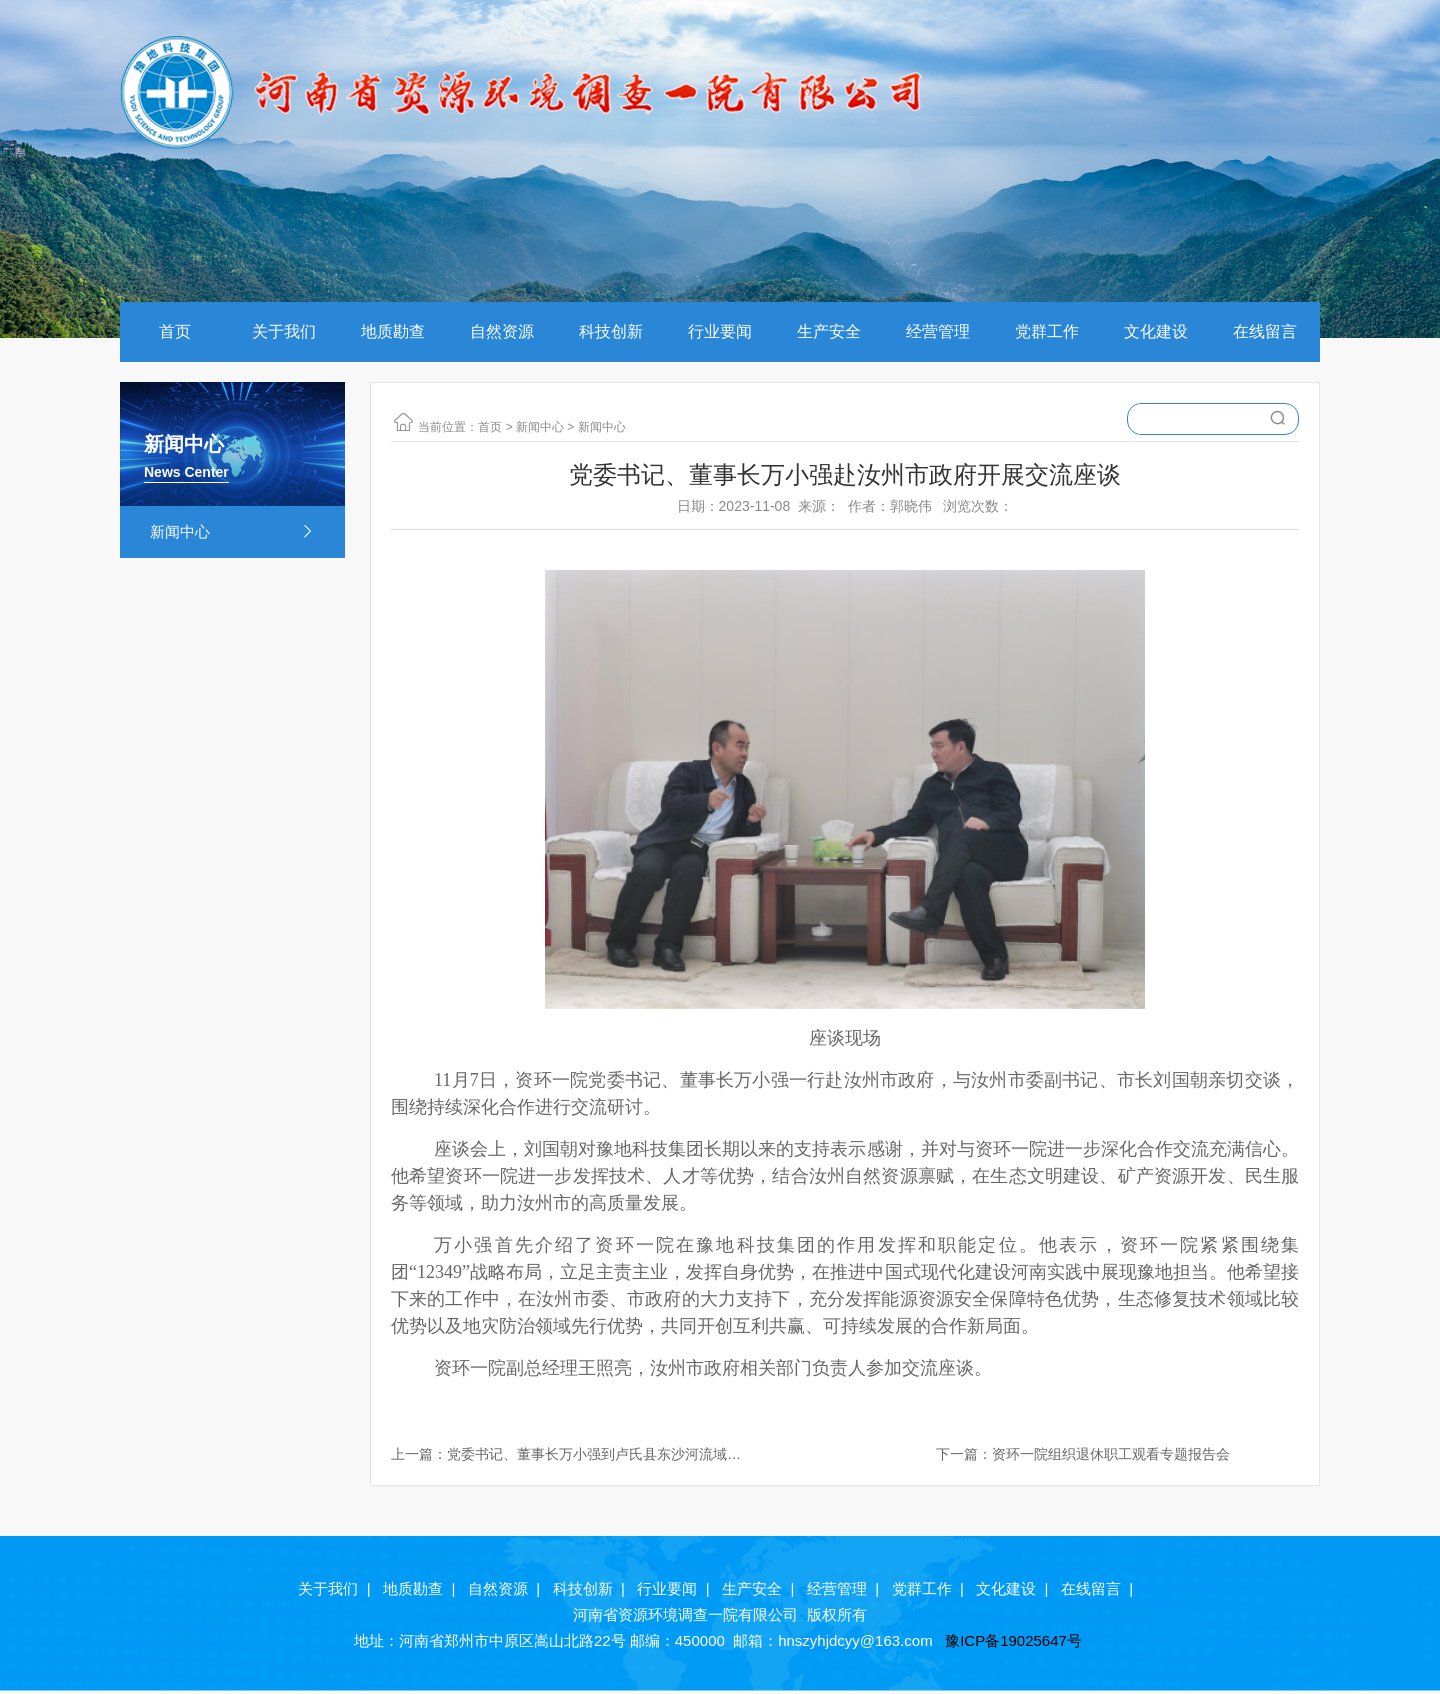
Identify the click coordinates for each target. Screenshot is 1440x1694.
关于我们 (284, 331)
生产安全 (829, 331)
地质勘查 (393, 331)
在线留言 (1265, 331)
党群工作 (1047, 331)
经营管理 (938, 331)
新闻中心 (232, 532)
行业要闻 (720, 331)
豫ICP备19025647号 (1015, 1640)
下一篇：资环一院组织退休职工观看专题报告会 (1083, 1454)
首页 (175, 331)
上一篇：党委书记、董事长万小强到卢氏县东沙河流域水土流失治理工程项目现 (566, 1455)
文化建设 (1156, 331)
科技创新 (611, 331)
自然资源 (502, 331)
